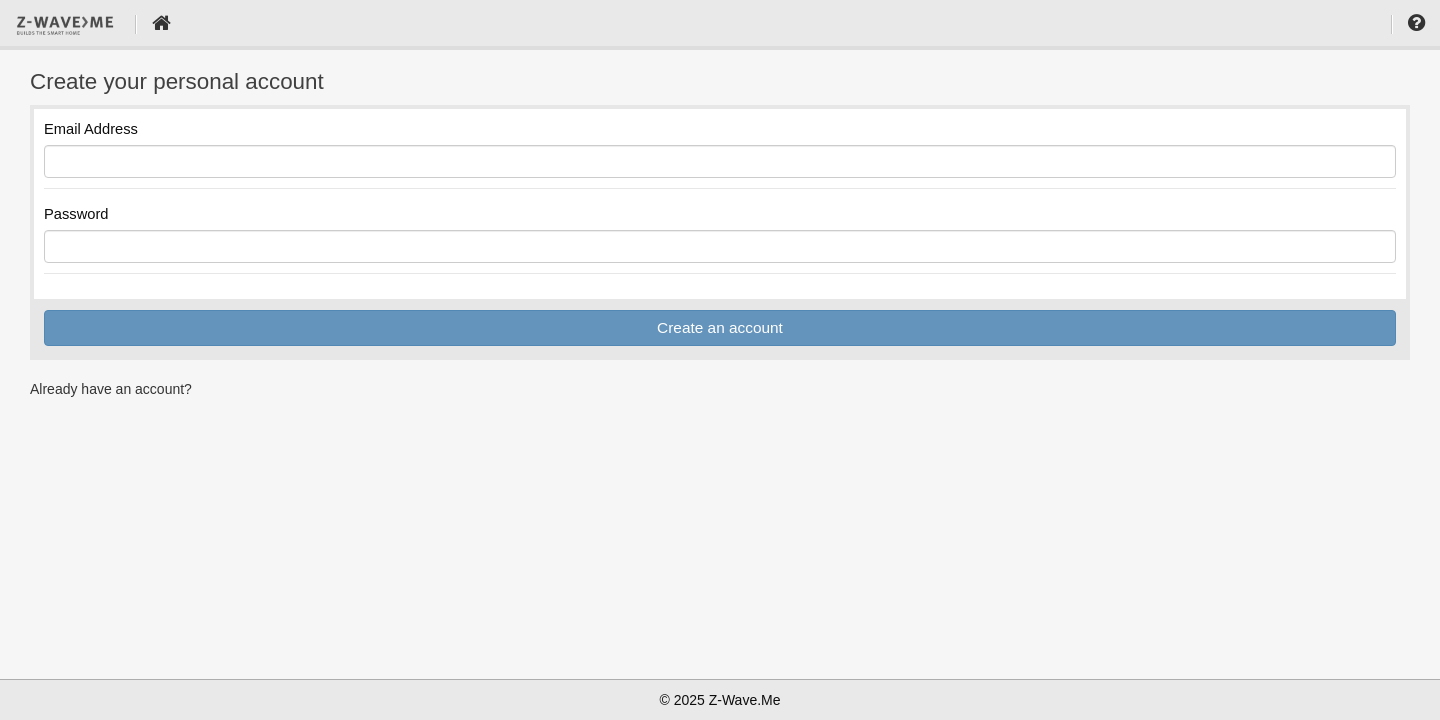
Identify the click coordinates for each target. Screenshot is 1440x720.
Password (76, 214)
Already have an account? (111, 389)
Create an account (720, 327)
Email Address (91, 129)
